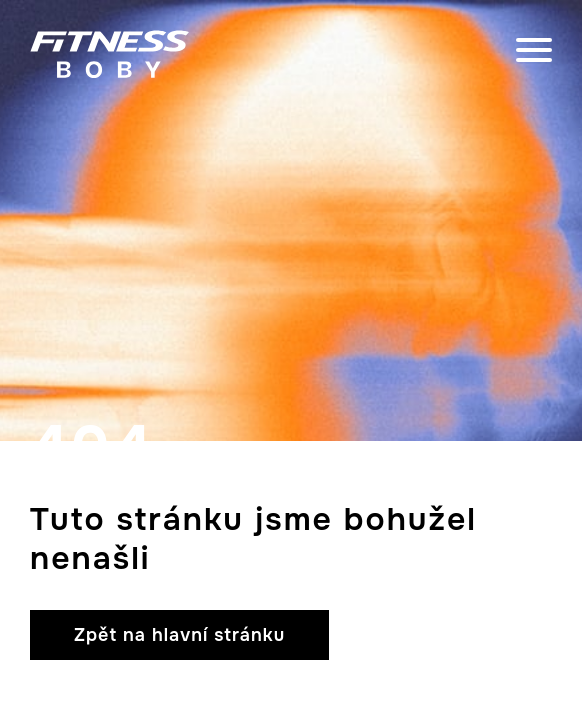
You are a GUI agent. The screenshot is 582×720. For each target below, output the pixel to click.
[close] (534, 54)
